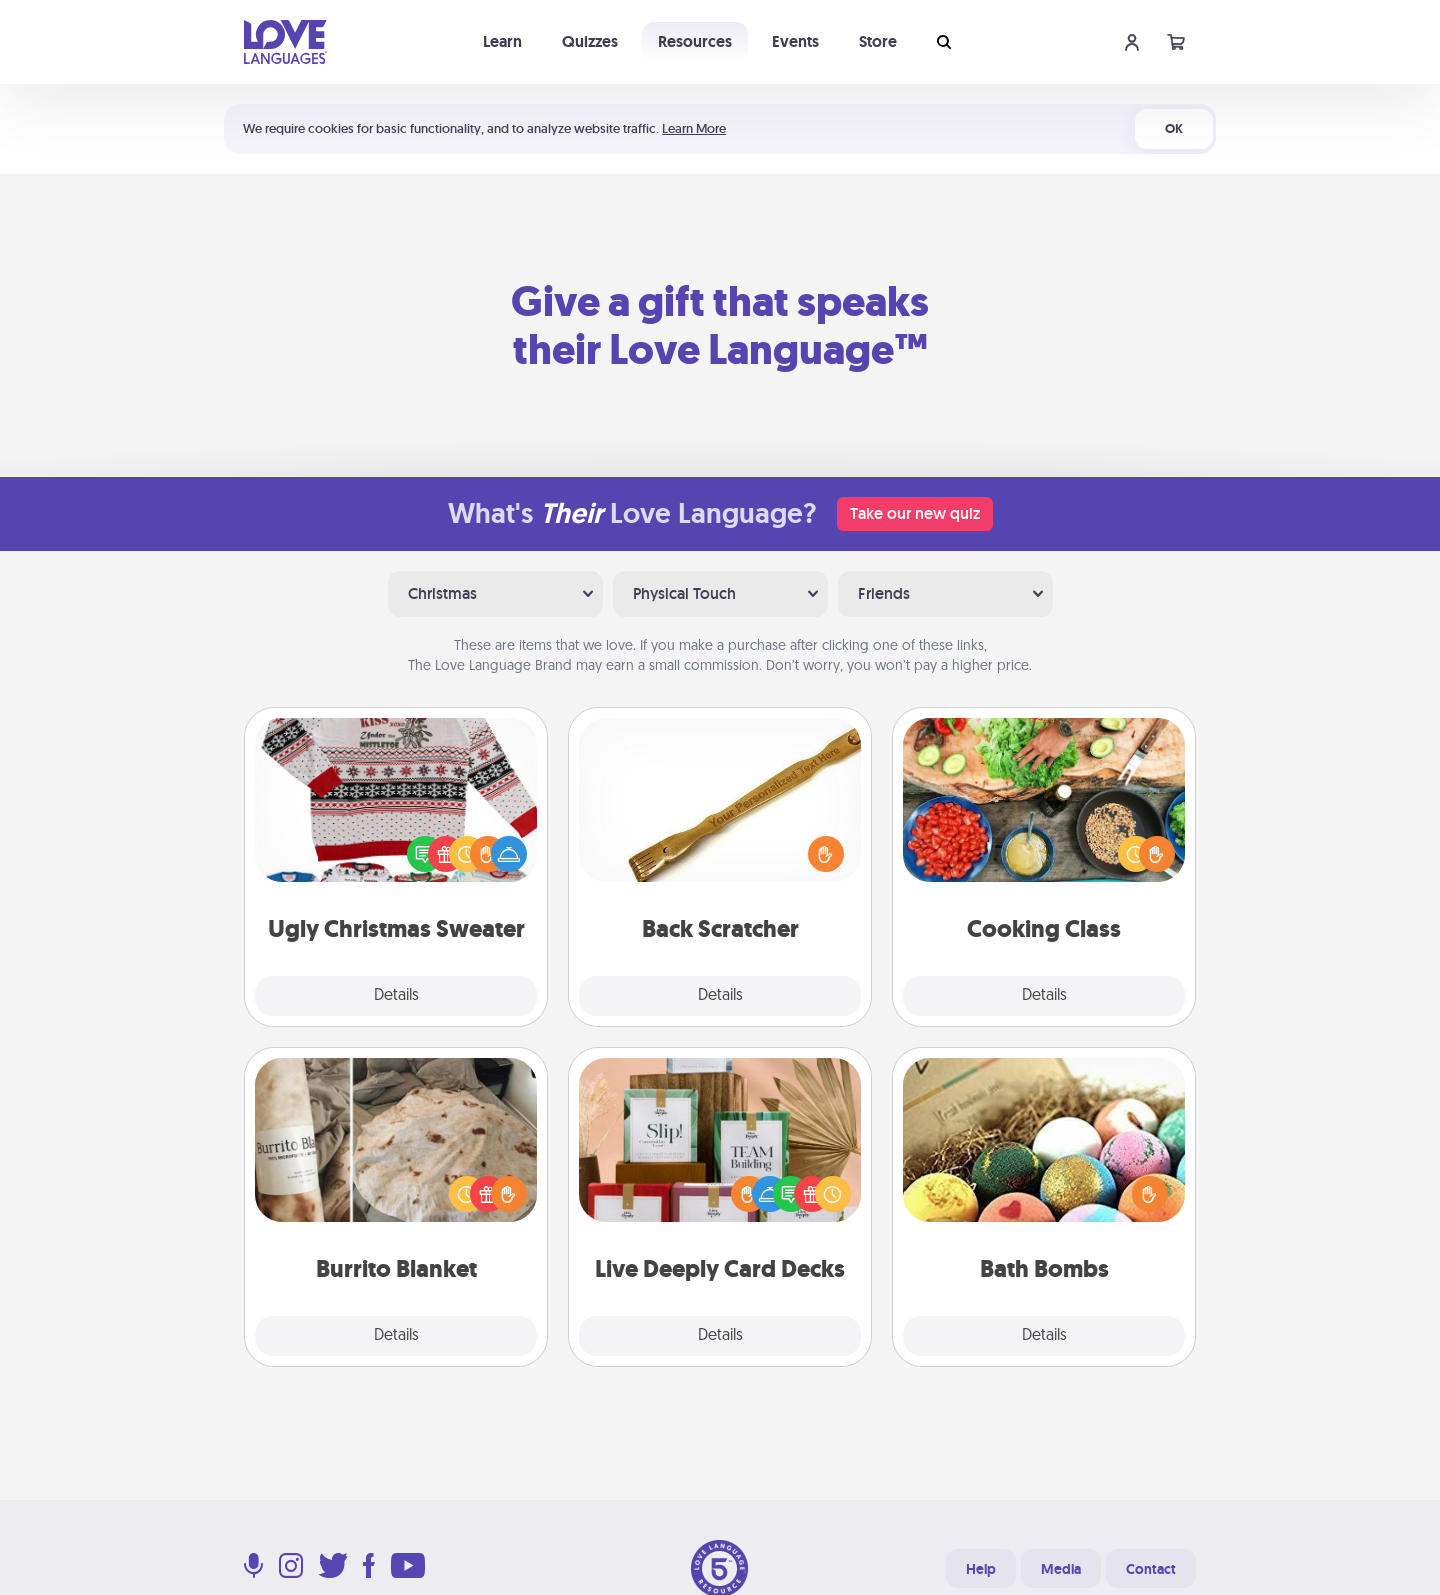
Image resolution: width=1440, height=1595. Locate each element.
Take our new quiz (915, 513)
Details (396, 996)
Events (795, 41)
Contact (1151, 1569)
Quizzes (590, 41)
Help (981, 1569)
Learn (502, 41)
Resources (695, 41)
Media (1061, 1569)
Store (878, 41)
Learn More (694, 128)
